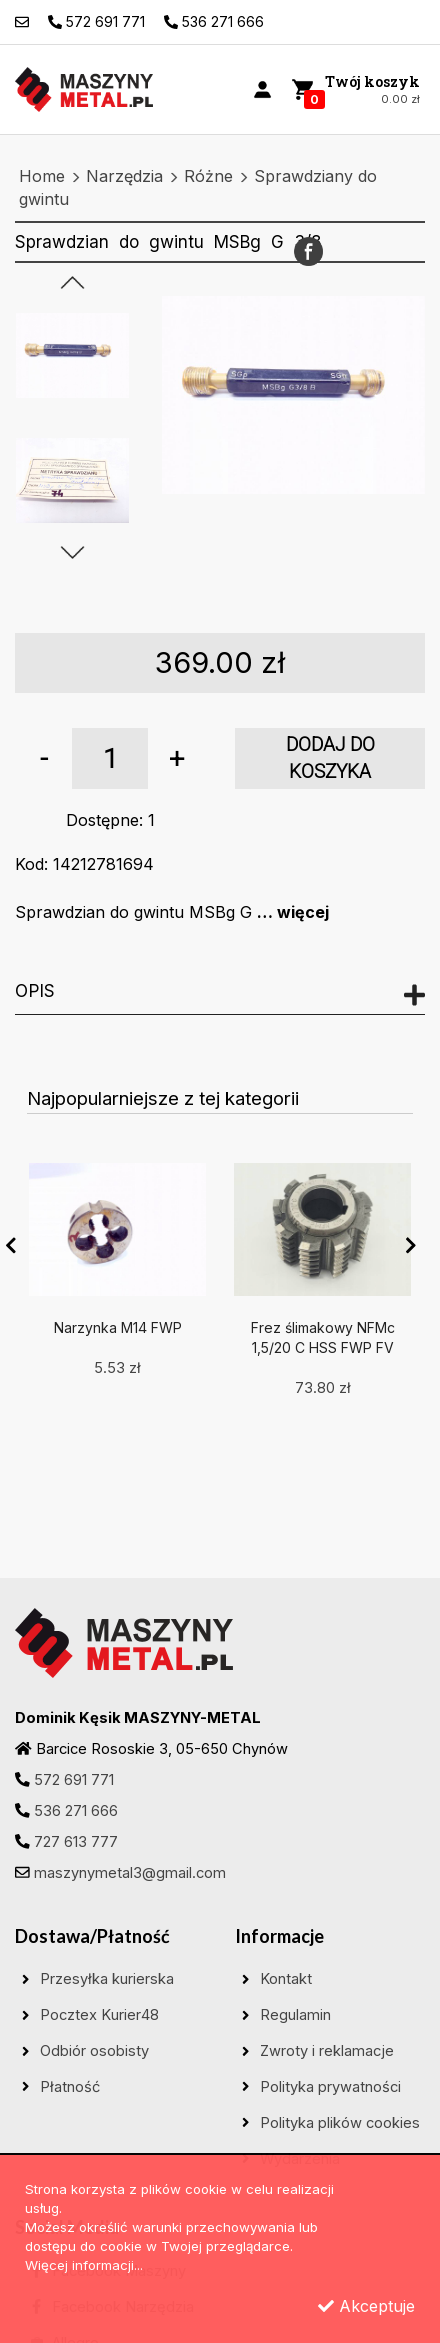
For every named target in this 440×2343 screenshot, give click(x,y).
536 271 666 (76, 1811)
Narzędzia (124, 176)
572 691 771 (74, 1780)
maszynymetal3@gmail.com (130, 1873)
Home (42, 176)
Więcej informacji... (84, 2265)
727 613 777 (76, 1842)
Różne (208, 176)
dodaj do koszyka (330, 758)
